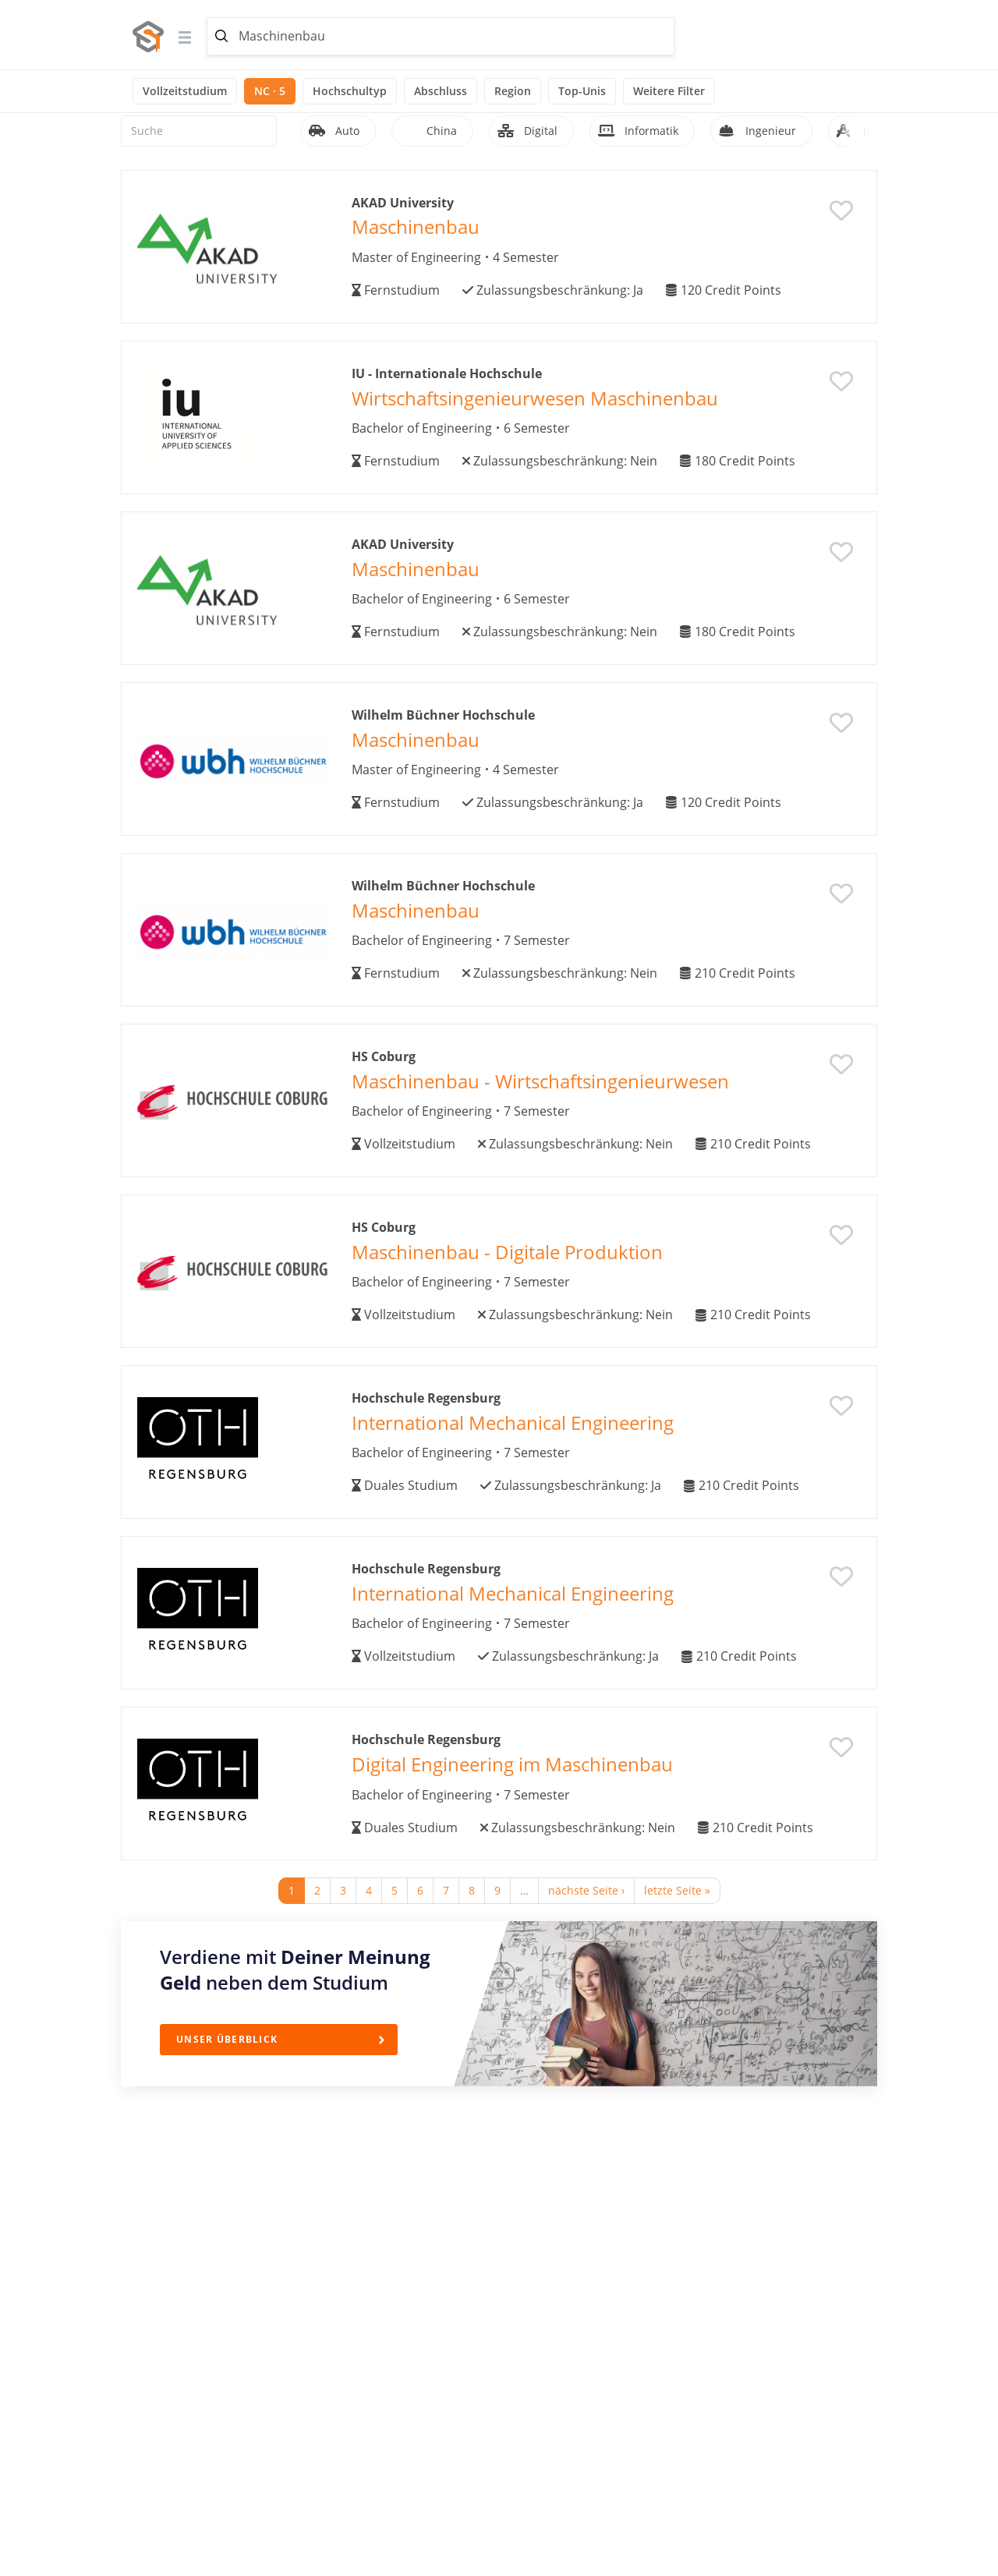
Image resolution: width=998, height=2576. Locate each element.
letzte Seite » (677, 1890)
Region (512, 90)
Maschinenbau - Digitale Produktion (507, 1252)
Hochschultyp (350, 90)
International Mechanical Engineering (513, 1422)
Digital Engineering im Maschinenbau (512, 1764)
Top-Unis (582, 90)
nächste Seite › (586, 1890)
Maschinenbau (416, 226)
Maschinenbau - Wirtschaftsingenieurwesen (540, 1081)
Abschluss (440, 90)
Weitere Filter (669, 90)
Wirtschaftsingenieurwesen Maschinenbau (535, 398)
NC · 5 (269, 90)
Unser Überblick (227, 2039)
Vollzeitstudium (185, 90)
